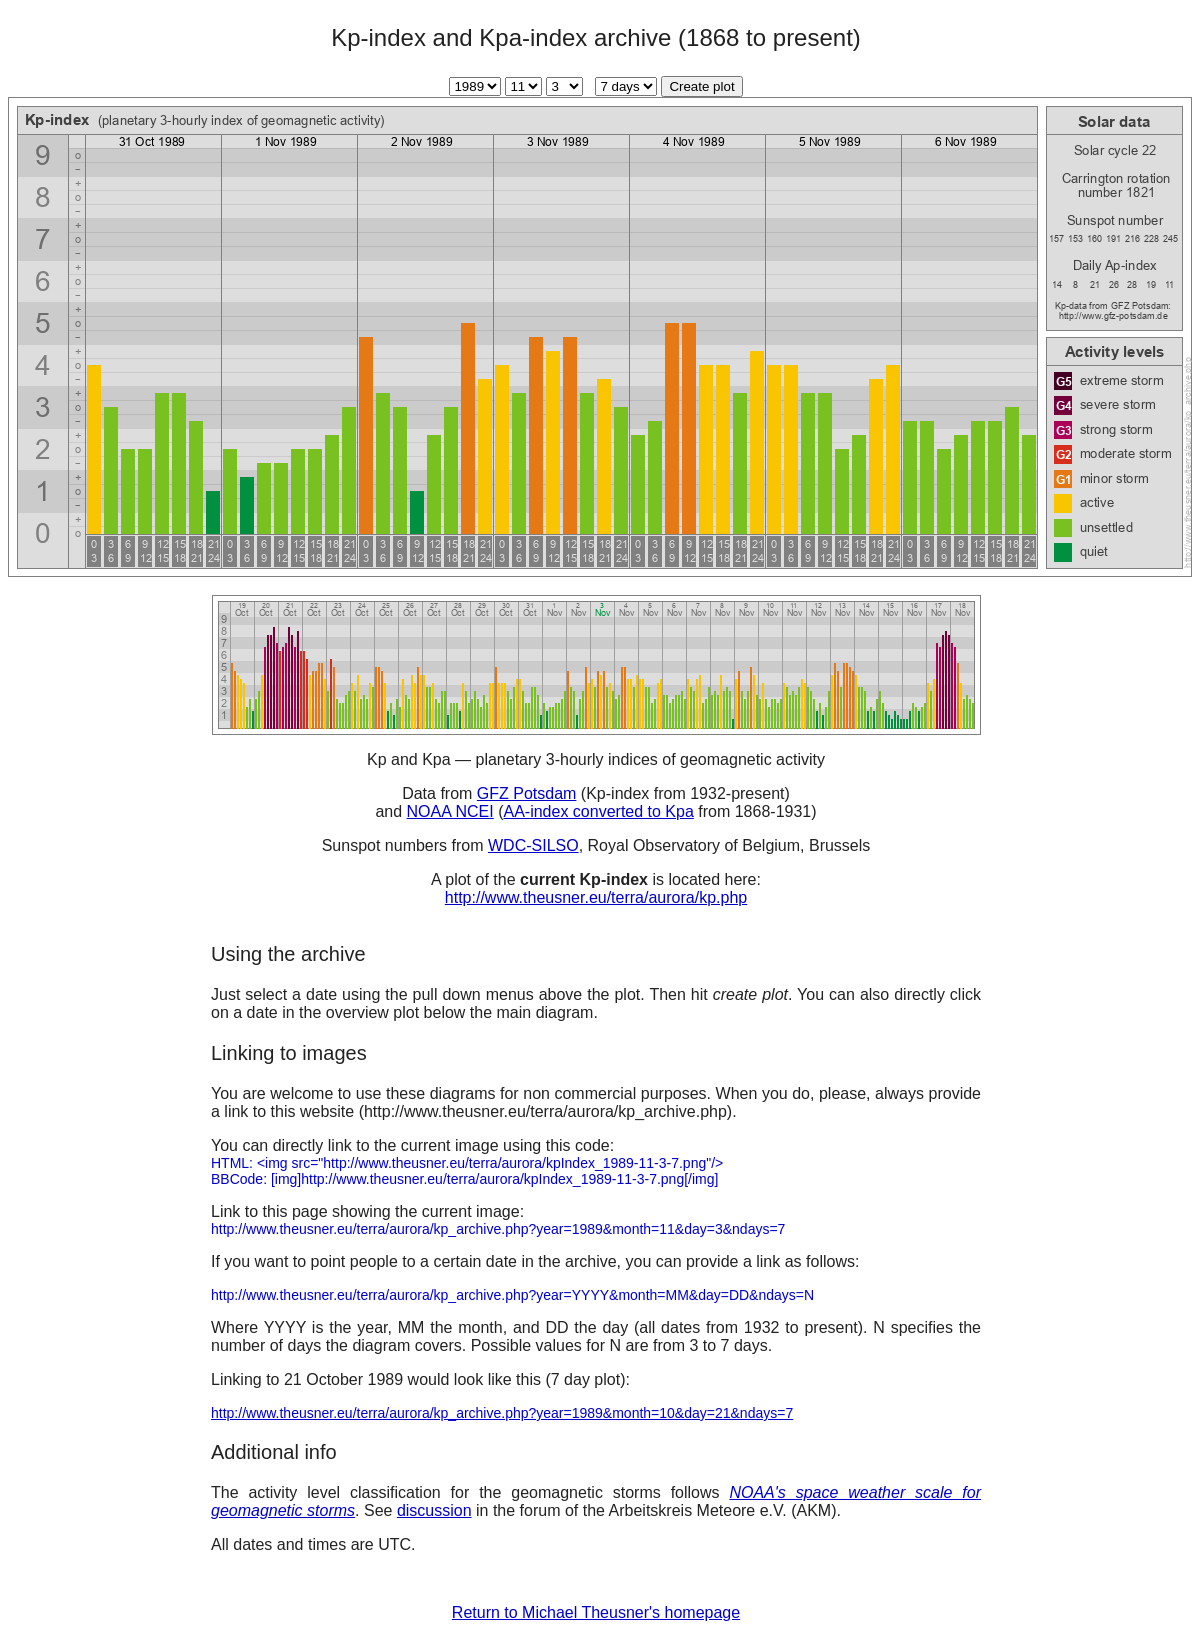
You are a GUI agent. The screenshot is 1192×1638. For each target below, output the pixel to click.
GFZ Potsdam (527, 793)
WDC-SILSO (533, 845)
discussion (434, 1510)
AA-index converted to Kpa (598, 811)
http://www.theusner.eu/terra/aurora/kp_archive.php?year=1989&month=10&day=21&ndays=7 (502, 1413)
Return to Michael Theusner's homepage (596, 1612)
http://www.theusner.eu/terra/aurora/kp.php (596, 897)
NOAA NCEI (450, 811)
